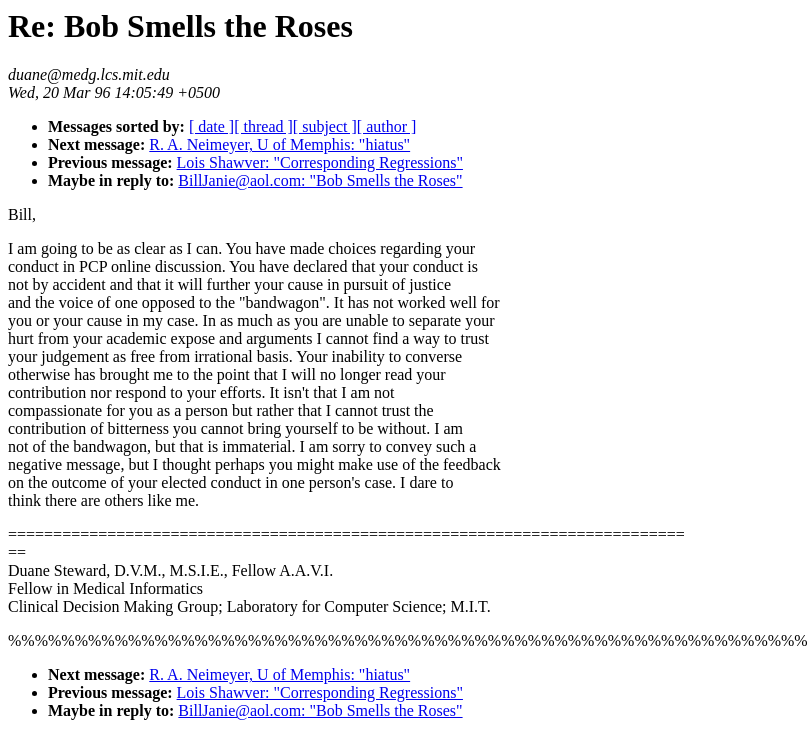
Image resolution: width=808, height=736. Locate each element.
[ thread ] (263, 126)
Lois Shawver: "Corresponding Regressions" (320, 162)
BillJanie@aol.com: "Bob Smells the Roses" (320, 180)
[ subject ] (325, 126)
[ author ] (387, 126)
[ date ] (211, 126)
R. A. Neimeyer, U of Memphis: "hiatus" (279, 144)
